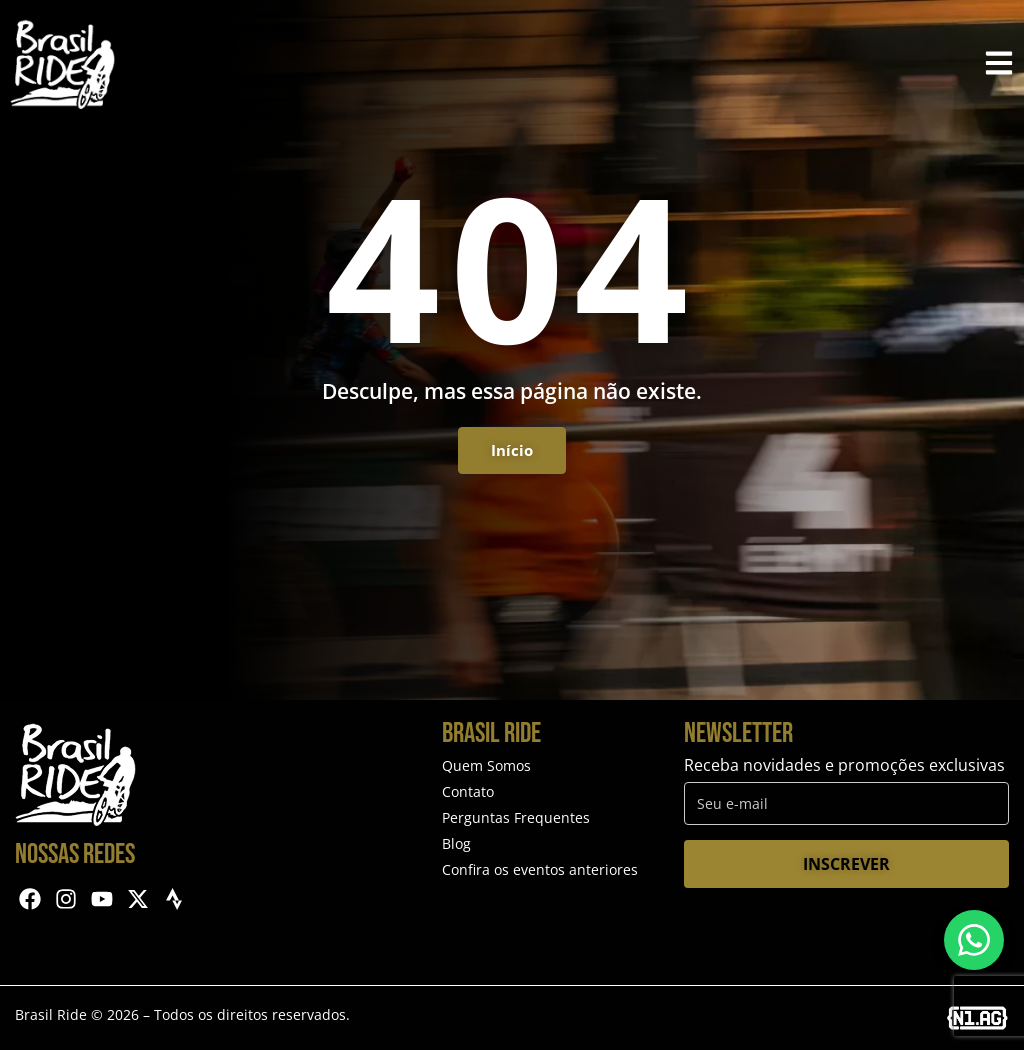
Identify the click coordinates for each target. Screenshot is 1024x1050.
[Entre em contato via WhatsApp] (974, 940)
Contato (468, 791)
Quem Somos (486, 765)
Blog (456, 843)
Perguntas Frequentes (516, 817)
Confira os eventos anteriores (540, 869)
